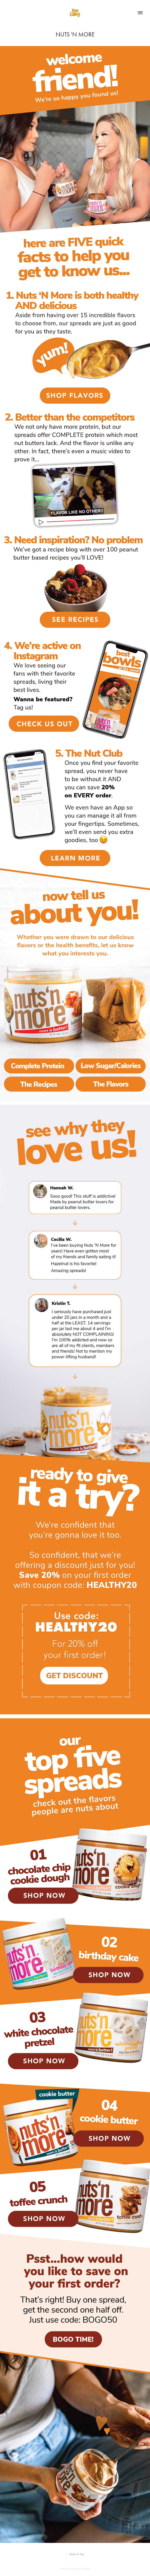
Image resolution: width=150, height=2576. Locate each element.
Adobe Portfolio (81, 2568)
